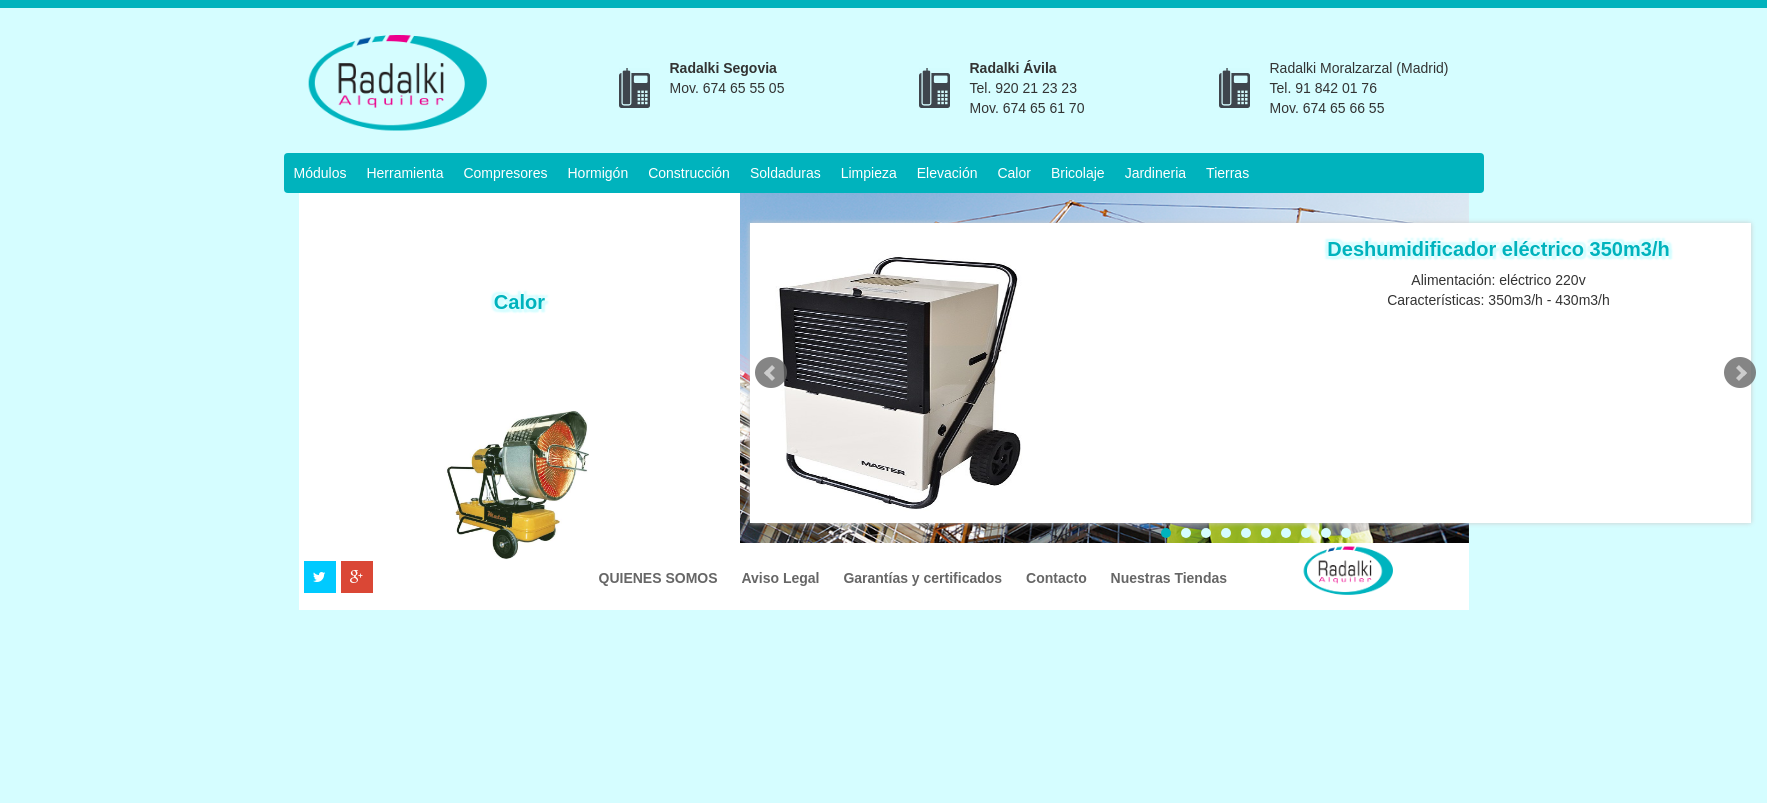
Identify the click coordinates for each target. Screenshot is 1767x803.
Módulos (320, 173)
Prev (771, 373)
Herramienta (404, 173)
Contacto (1058, 578)
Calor (1013, 173)
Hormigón (597, 173)
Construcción (689, 173)
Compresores (505, 173)
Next (1740, 373)
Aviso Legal (782, 578)
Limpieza (869, 173)
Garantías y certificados (924, 578)
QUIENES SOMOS (660, 578)
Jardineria (1155, 173)
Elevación (947, 173)
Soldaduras (785, 173)
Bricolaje (1078, 173)
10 (1346, 533)
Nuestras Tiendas (1169, 578)
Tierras (1227, 173)
